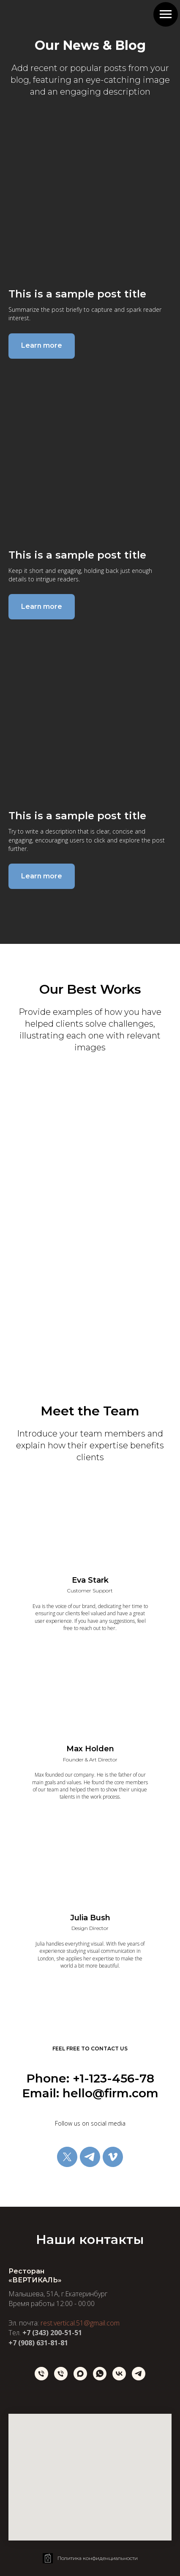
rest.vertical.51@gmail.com (80, 2323)
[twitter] (67, 2157)
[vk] (119, 2373)
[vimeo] (113, 2157)
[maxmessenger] (80, 2373)
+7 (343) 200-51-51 (52, 2332)
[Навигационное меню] (166, 14)
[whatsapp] (99, 2373)
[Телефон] (41, 2373)
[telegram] (90, 2157)
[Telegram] (138, 2373)
